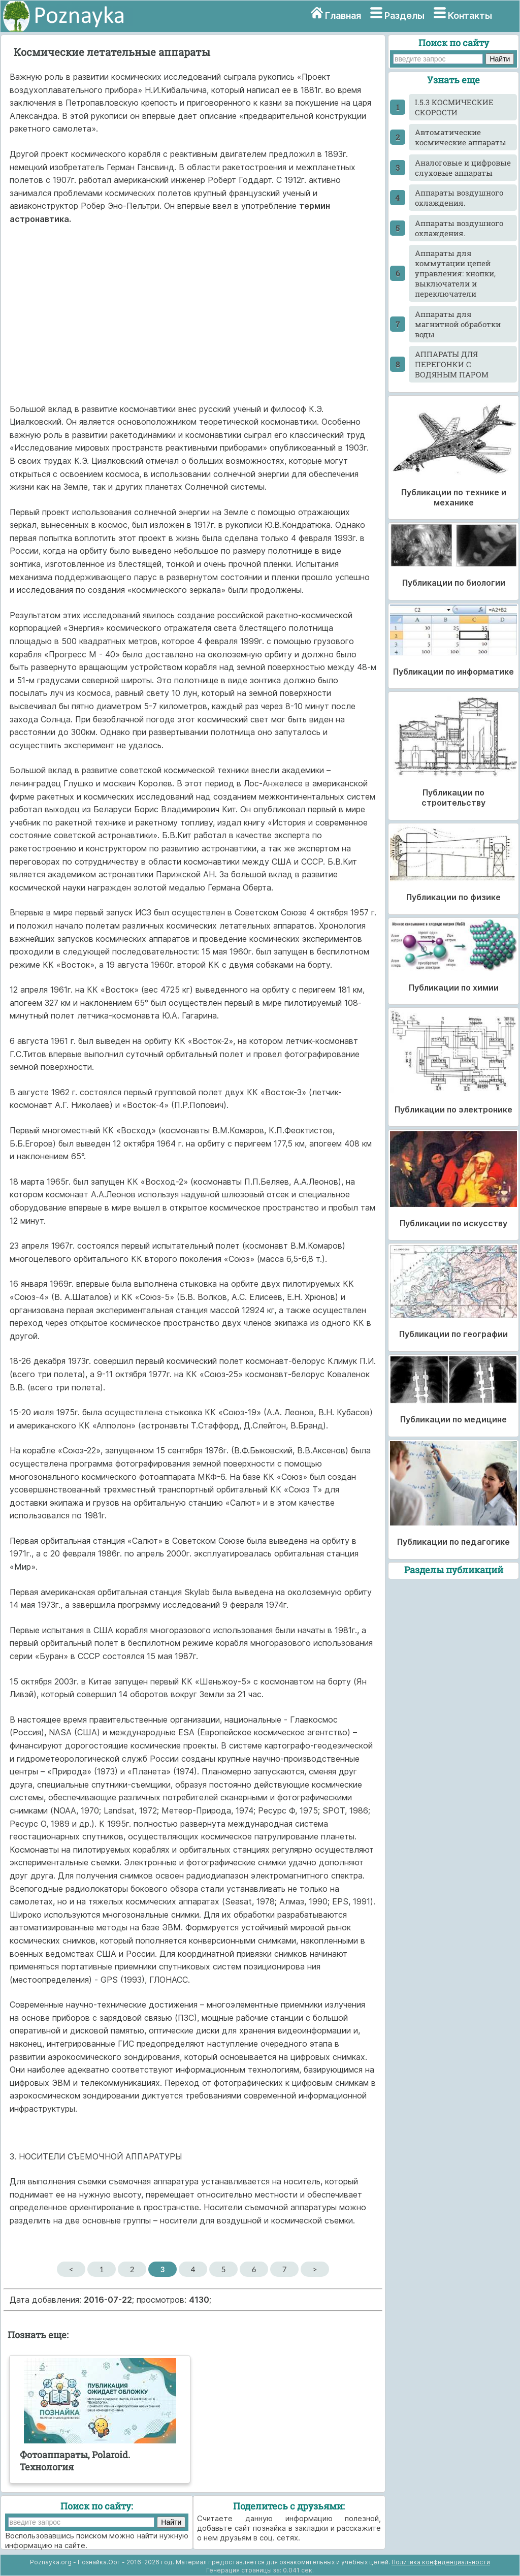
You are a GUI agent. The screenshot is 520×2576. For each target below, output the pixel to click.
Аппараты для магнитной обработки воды (458, 324)
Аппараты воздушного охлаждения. (459, 197)
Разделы (404, 15)
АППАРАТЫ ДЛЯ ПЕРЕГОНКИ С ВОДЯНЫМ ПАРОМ (452, 364)
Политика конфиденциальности (441, 2562)
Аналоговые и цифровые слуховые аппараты (463, 167)
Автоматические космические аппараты (460, 137)
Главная (343, 15)
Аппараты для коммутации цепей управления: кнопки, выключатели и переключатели (455, 273)
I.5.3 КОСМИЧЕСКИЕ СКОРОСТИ (454, 107)
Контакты (470, 15)
